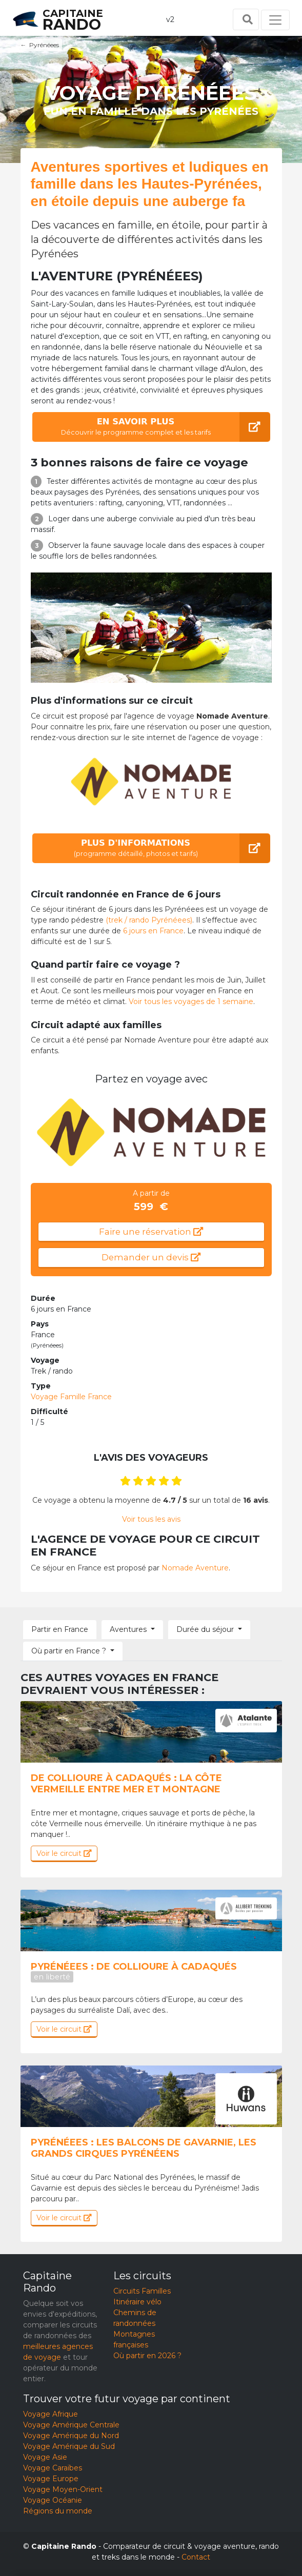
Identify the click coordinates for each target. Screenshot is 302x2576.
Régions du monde (57, 2511)
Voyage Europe (50, 2478)
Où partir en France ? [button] (68, 1650)
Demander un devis (151, 1257)
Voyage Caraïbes (52, 2467)
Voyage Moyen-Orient (63, 2489)
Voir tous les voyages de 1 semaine (191, 1001)
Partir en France (59, 1629)
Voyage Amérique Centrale (71, 2424)
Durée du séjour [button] (205, 1629)
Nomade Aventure (195, 1567)
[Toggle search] (246, 19)
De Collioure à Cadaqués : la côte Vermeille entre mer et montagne (126, 1783)
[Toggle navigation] (275, 20)
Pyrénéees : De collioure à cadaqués (134, 1971)
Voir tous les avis (151, 1519)
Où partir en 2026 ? (147, 2355)
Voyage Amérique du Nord (71, 2435)
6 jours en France (153, 930)
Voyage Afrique (50, 2414)
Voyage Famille (71, 1396)
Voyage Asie (45, 2457)
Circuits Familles (142, 2291)
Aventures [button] (128, 1629)
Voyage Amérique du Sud (69, 2446)
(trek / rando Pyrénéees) (149, 920)
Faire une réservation (151, 1231)
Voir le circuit (64, 1853)
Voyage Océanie (52, 2500)
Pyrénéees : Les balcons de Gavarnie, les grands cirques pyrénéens (143, 2148)
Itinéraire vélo (137, 2301)
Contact (196, 2557)
